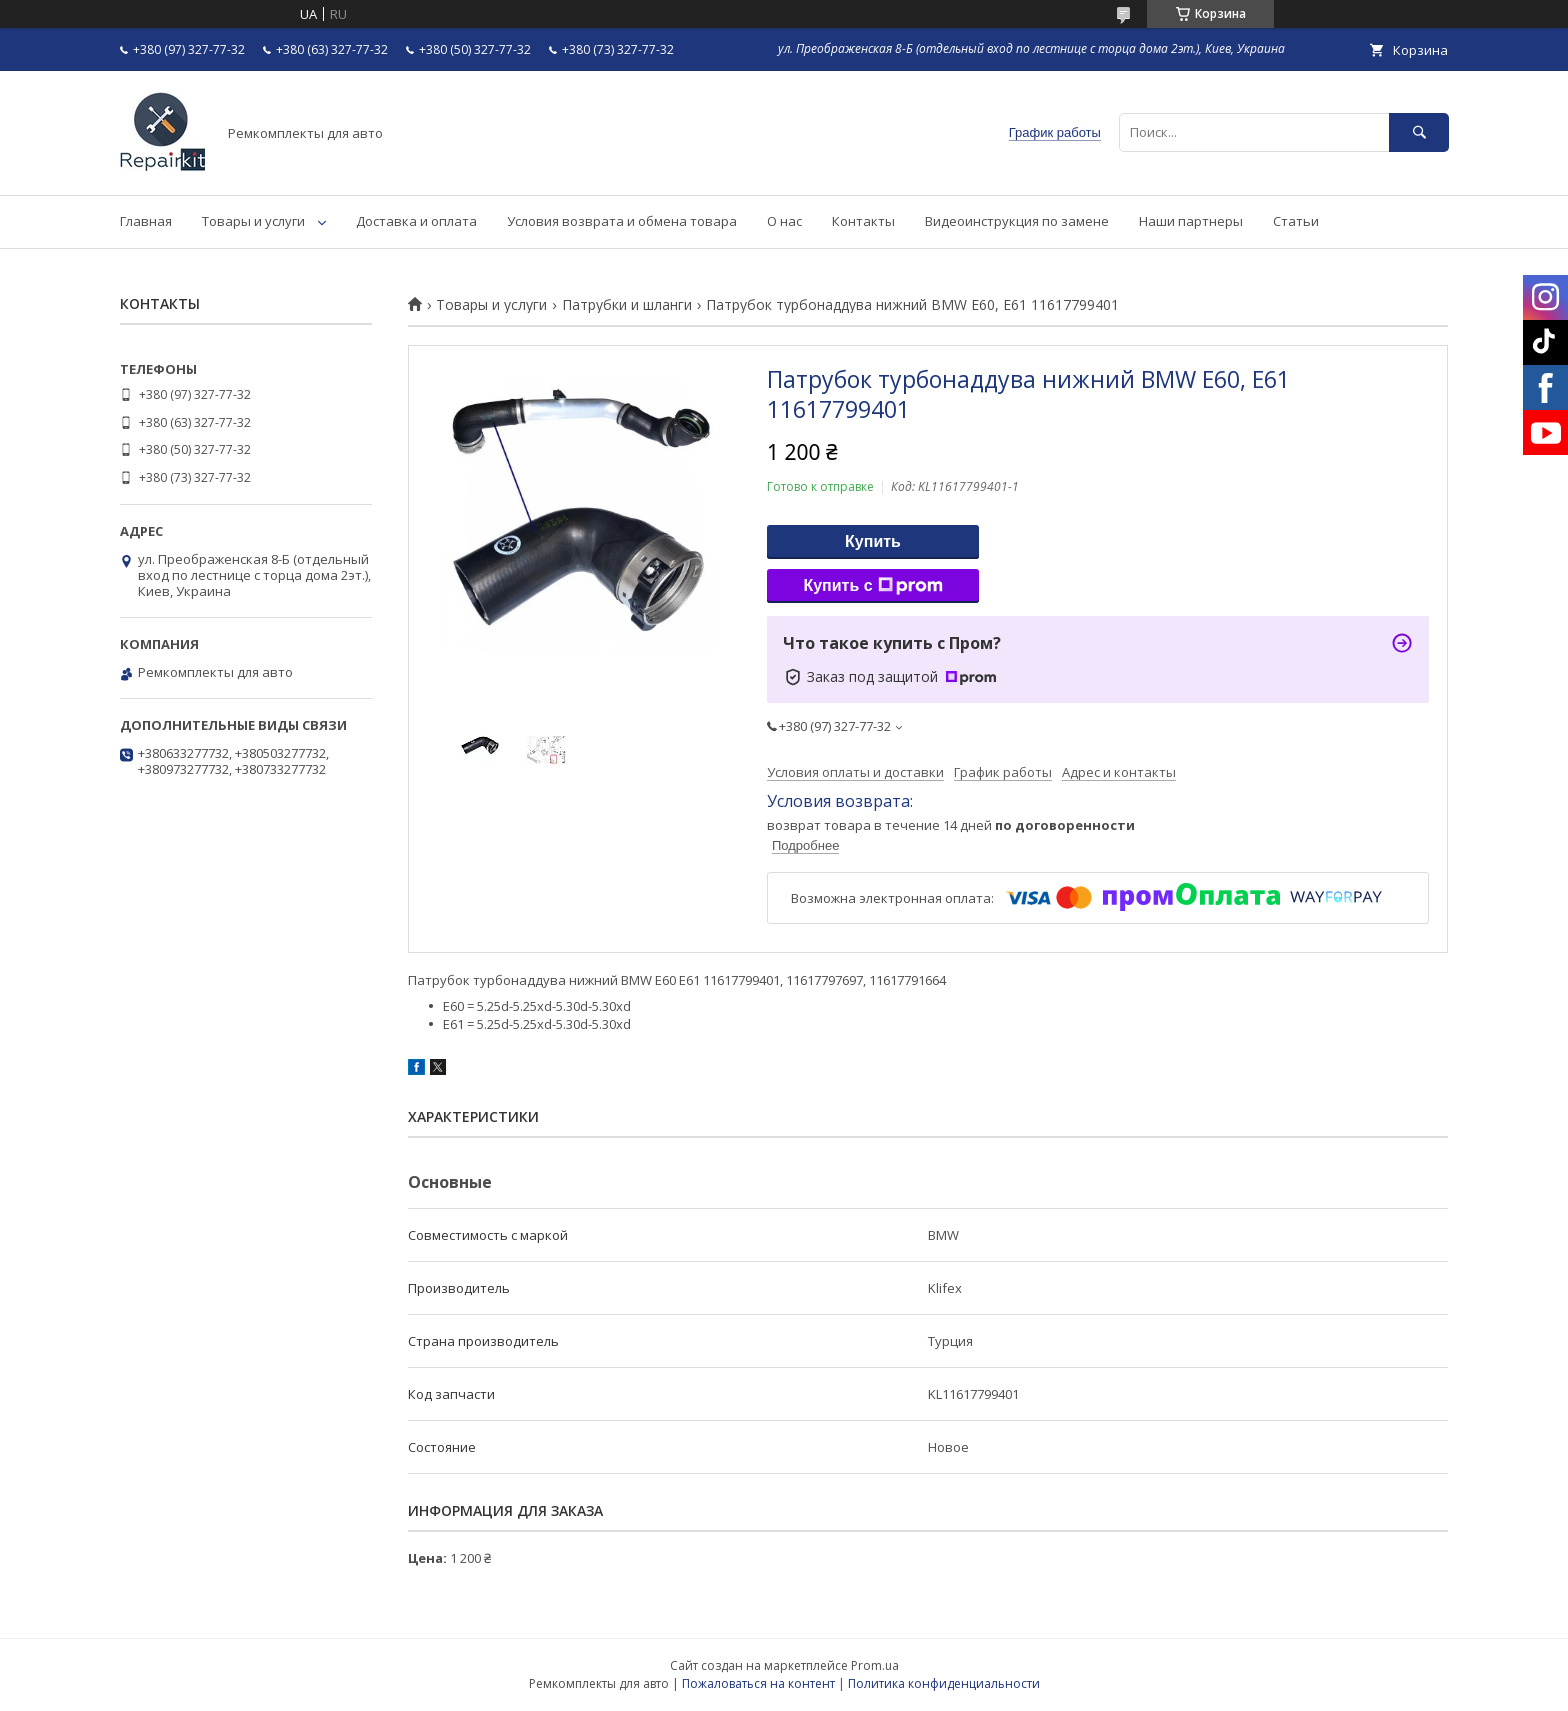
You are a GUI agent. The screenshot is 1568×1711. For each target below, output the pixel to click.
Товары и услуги (253, 221)
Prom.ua (875, 1665)
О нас (784, 221)
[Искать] (1419, 132)
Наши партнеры (1191, 221)
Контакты (863, 221)
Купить (873, 541)
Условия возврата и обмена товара (622, 221)
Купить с (872, 586)
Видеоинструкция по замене (1017, 221)
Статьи (1296, 221)
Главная (146, 221)
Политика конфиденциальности (944, 1683)
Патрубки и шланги (627, 305)
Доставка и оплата (416, 221)
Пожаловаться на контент (758, 1683)
